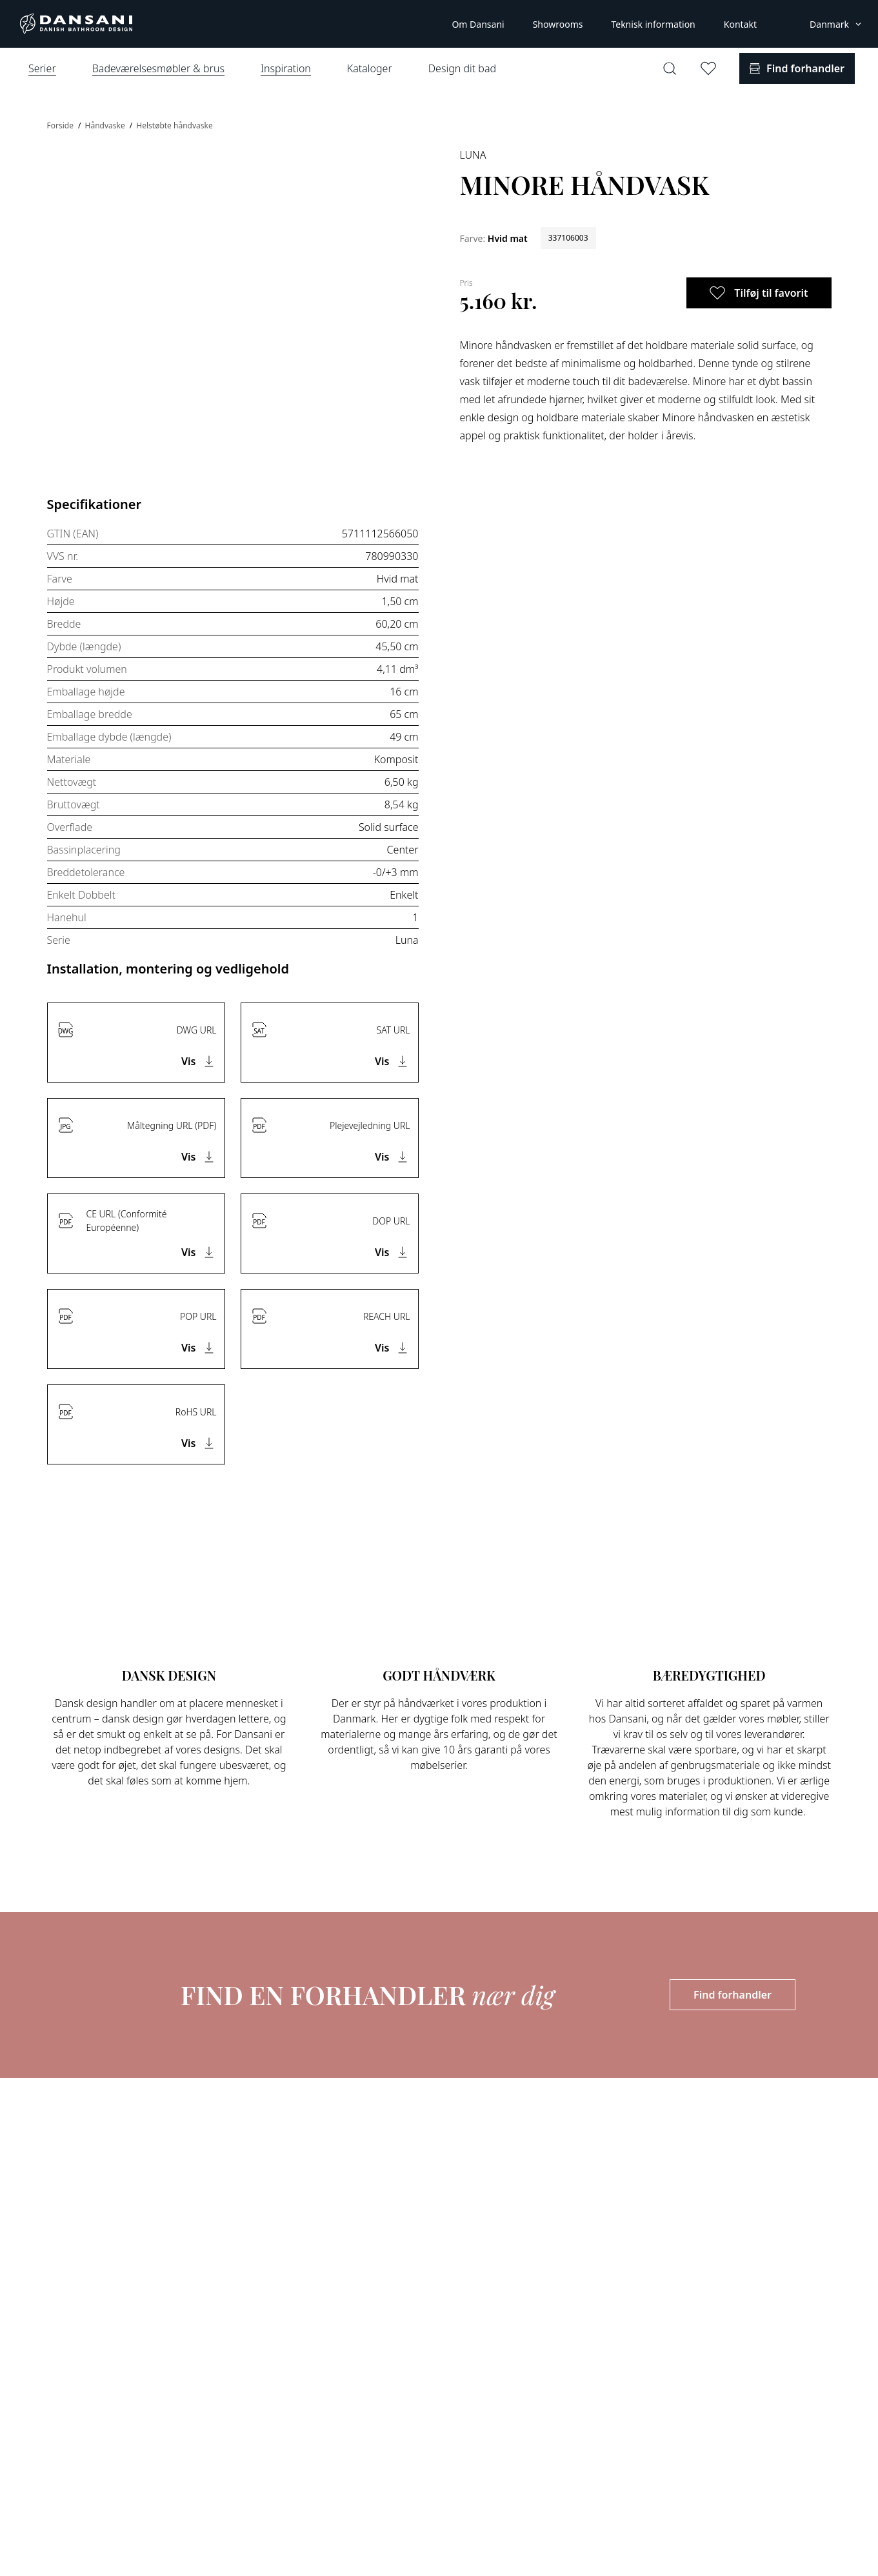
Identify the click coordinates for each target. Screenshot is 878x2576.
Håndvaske (106, 125)
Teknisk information (653, 24)
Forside (61, 125)
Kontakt (740, 24)
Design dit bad (462, 68)
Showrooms (558, 24)
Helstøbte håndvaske (174, 125)
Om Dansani (478, 24)
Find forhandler (732, 1995)
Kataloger (369, 68)
